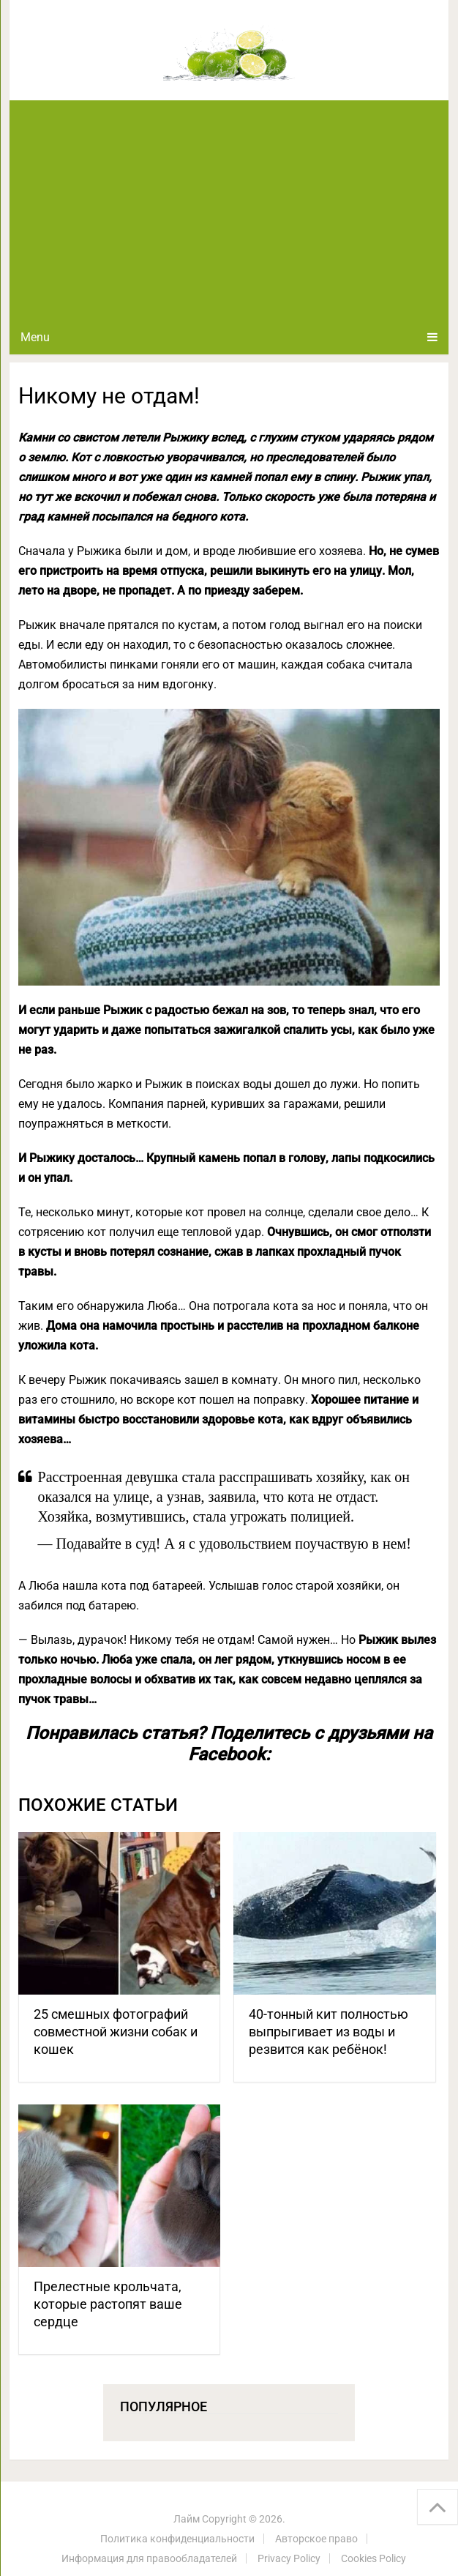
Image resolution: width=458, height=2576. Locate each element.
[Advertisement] (229, 210)
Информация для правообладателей (149, 2558)
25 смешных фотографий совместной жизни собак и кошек (116, 2031)
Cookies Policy (373, 2558)
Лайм (186, 2519)
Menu (35, 337)
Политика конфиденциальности (177, 2539)
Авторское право (316, 2539)
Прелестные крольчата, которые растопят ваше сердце (108, 2304)
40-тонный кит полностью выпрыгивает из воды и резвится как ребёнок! (328, 2031)
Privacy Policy (289, 2558)
